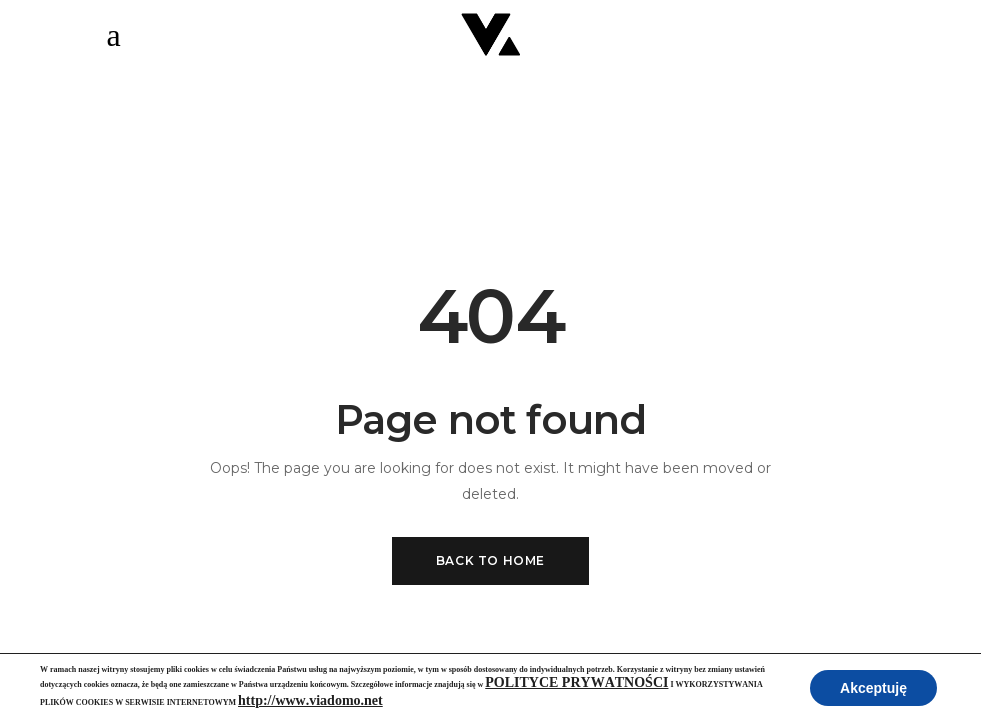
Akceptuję (873, 688)
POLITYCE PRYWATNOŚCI (576, 682)
